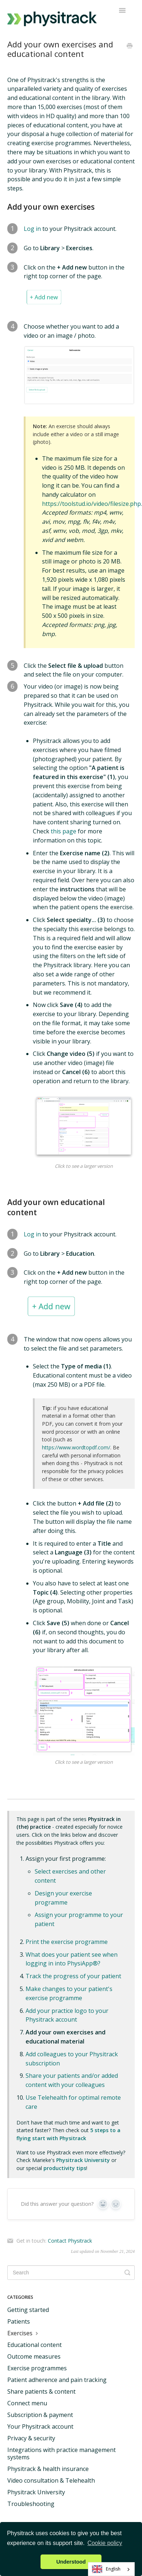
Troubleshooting (30, 2504)
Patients (18, 2321)
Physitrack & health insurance (48, 2469)
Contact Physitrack (70, 2241)
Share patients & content (41, 2391)
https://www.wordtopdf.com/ (76, 1447)
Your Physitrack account (40, 2426)
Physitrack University (36, 2492)
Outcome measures (34, 2356)
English (106, 2569)
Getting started (28, 2310)
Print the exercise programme (67, 1942)
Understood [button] (71, 2562)
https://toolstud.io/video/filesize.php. (92, 504)
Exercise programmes (37, 2368)
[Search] (71, 2272)
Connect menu (27, 2403)
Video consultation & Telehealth (51, 2480)
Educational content (34, 2345)
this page (63, 831)
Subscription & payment (40, 2415)
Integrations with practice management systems (61, 2453)
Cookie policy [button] (104, 2543)
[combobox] (111, 2569)
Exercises (23, 2333)
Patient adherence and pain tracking (57, 2380)
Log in (32, 229)
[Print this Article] (130, 46)
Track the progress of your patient (73, 1976)
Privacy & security (31, 2438)
